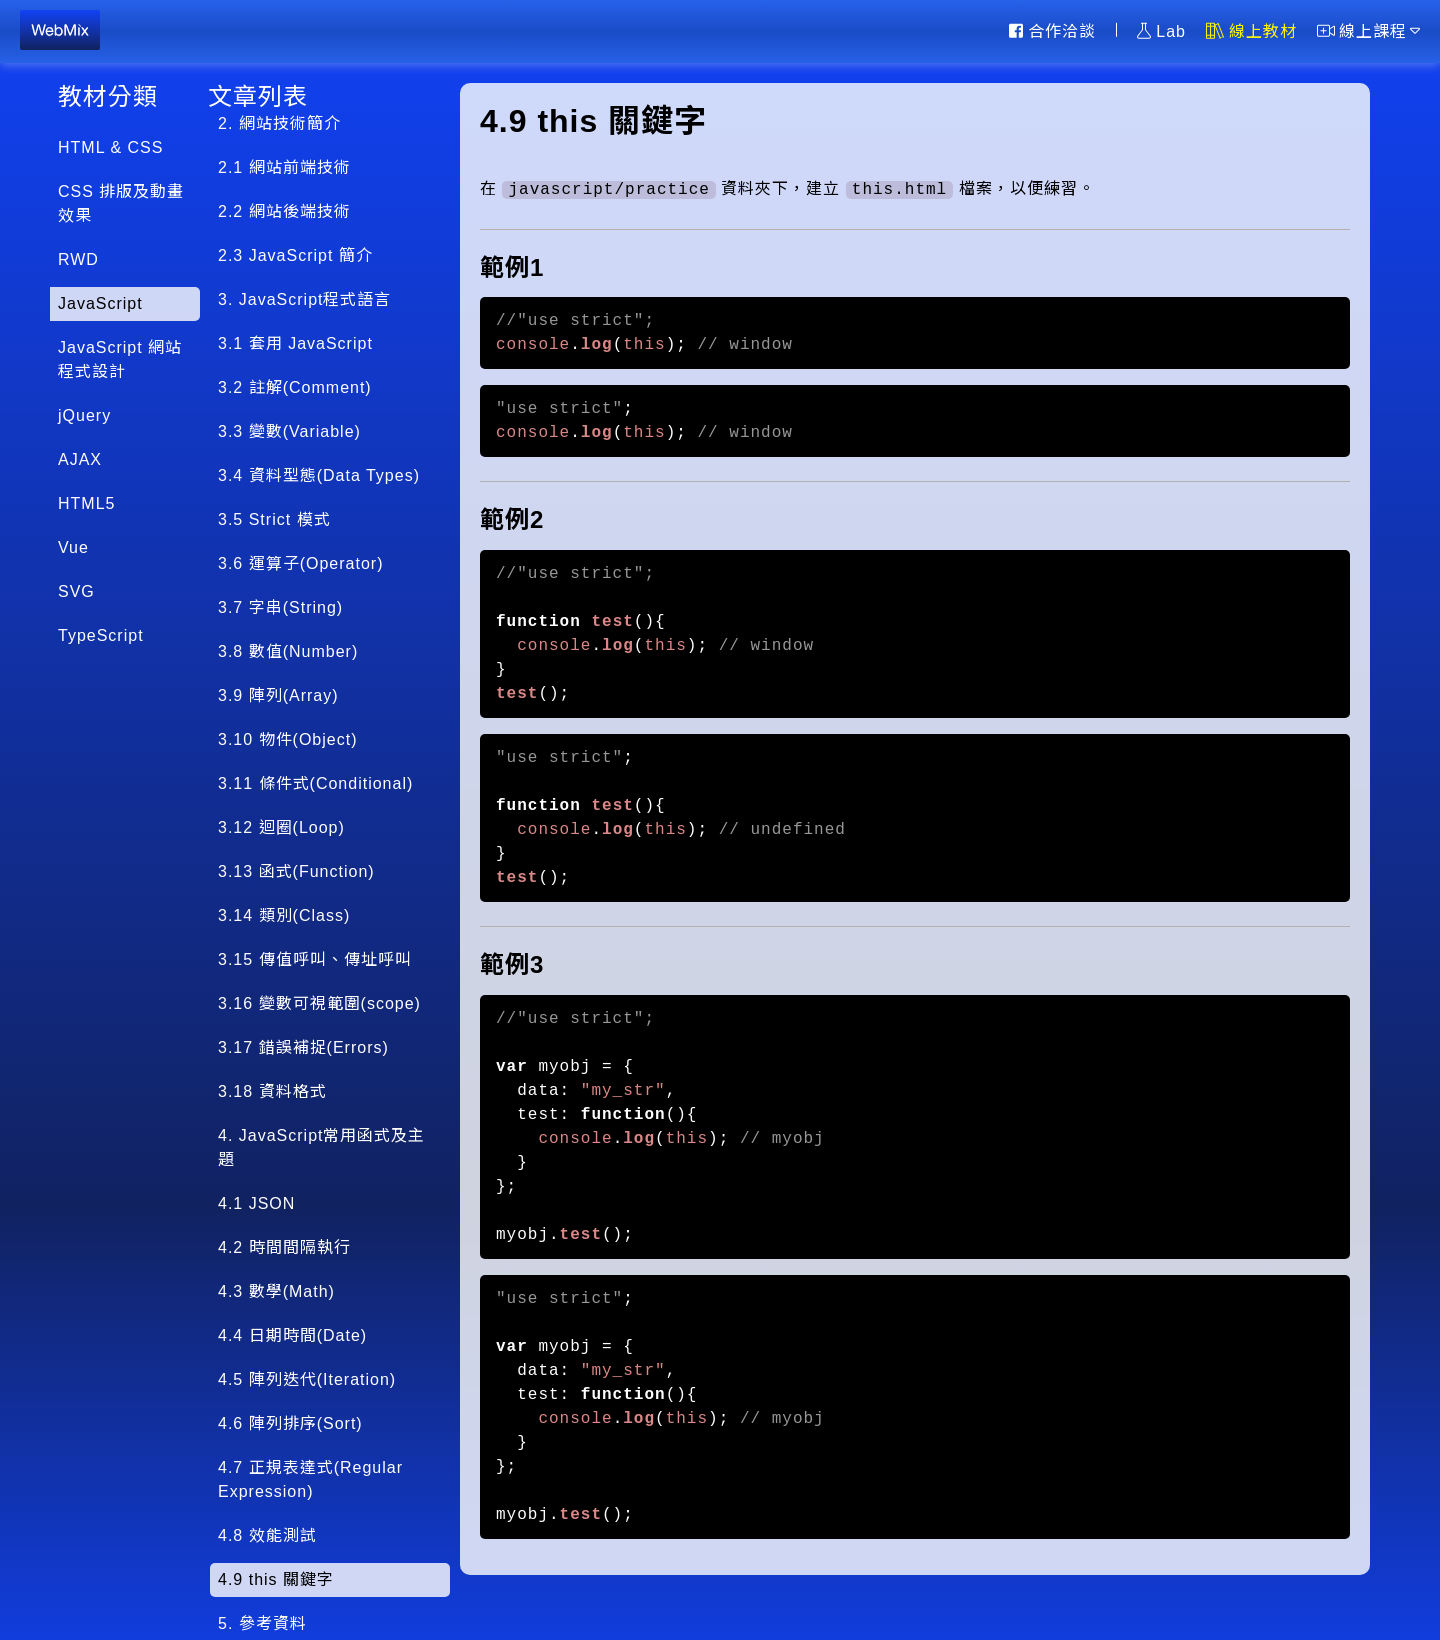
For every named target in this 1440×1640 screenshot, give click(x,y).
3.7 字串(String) (280, 607)
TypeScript (101, 635)
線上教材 (1251, 31)
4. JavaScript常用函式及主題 (321, 1147)
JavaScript (100, 303)
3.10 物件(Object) (287, 739)
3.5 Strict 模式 (274, 519)
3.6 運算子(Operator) (300, 563)
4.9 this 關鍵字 (276, 1579)
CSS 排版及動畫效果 (121, 203)
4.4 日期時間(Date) (292, 1335)
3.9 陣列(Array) (278, 695)
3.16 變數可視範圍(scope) (319, 1003)
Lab (1161, 31)
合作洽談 (1052, 31)
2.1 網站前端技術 (284, 167)
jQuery (84, 415)
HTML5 (86, 503)
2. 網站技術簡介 (279, 123)
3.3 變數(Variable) (289, 431)
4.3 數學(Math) (276, 1291)
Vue (73, 547)
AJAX (80, 459)
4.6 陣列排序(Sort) (290, 1423)
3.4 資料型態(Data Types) (319, 475)
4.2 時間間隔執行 (284, 1247)
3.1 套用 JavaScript (295, 343)
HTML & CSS (110, 147)
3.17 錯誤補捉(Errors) (303, 1047)
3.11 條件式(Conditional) (315, 783)
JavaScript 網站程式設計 (120, 359)
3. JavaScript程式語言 (304, 299)
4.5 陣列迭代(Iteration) (307, 1379)
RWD (78, 259)
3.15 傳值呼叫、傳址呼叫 (315, 959)
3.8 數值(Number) (288, 651)
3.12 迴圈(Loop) (281, 827)
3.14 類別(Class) (284, 915)
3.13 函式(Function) (296, 871)
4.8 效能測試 (267, 1535)
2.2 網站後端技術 (284, 211)
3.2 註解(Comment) (295, 387)
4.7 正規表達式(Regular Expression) (310, 1479)
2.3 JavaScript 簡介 (295, 255)
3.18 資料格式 (272, 1091)
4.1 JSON (256, 1203)
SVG (76, 591)
